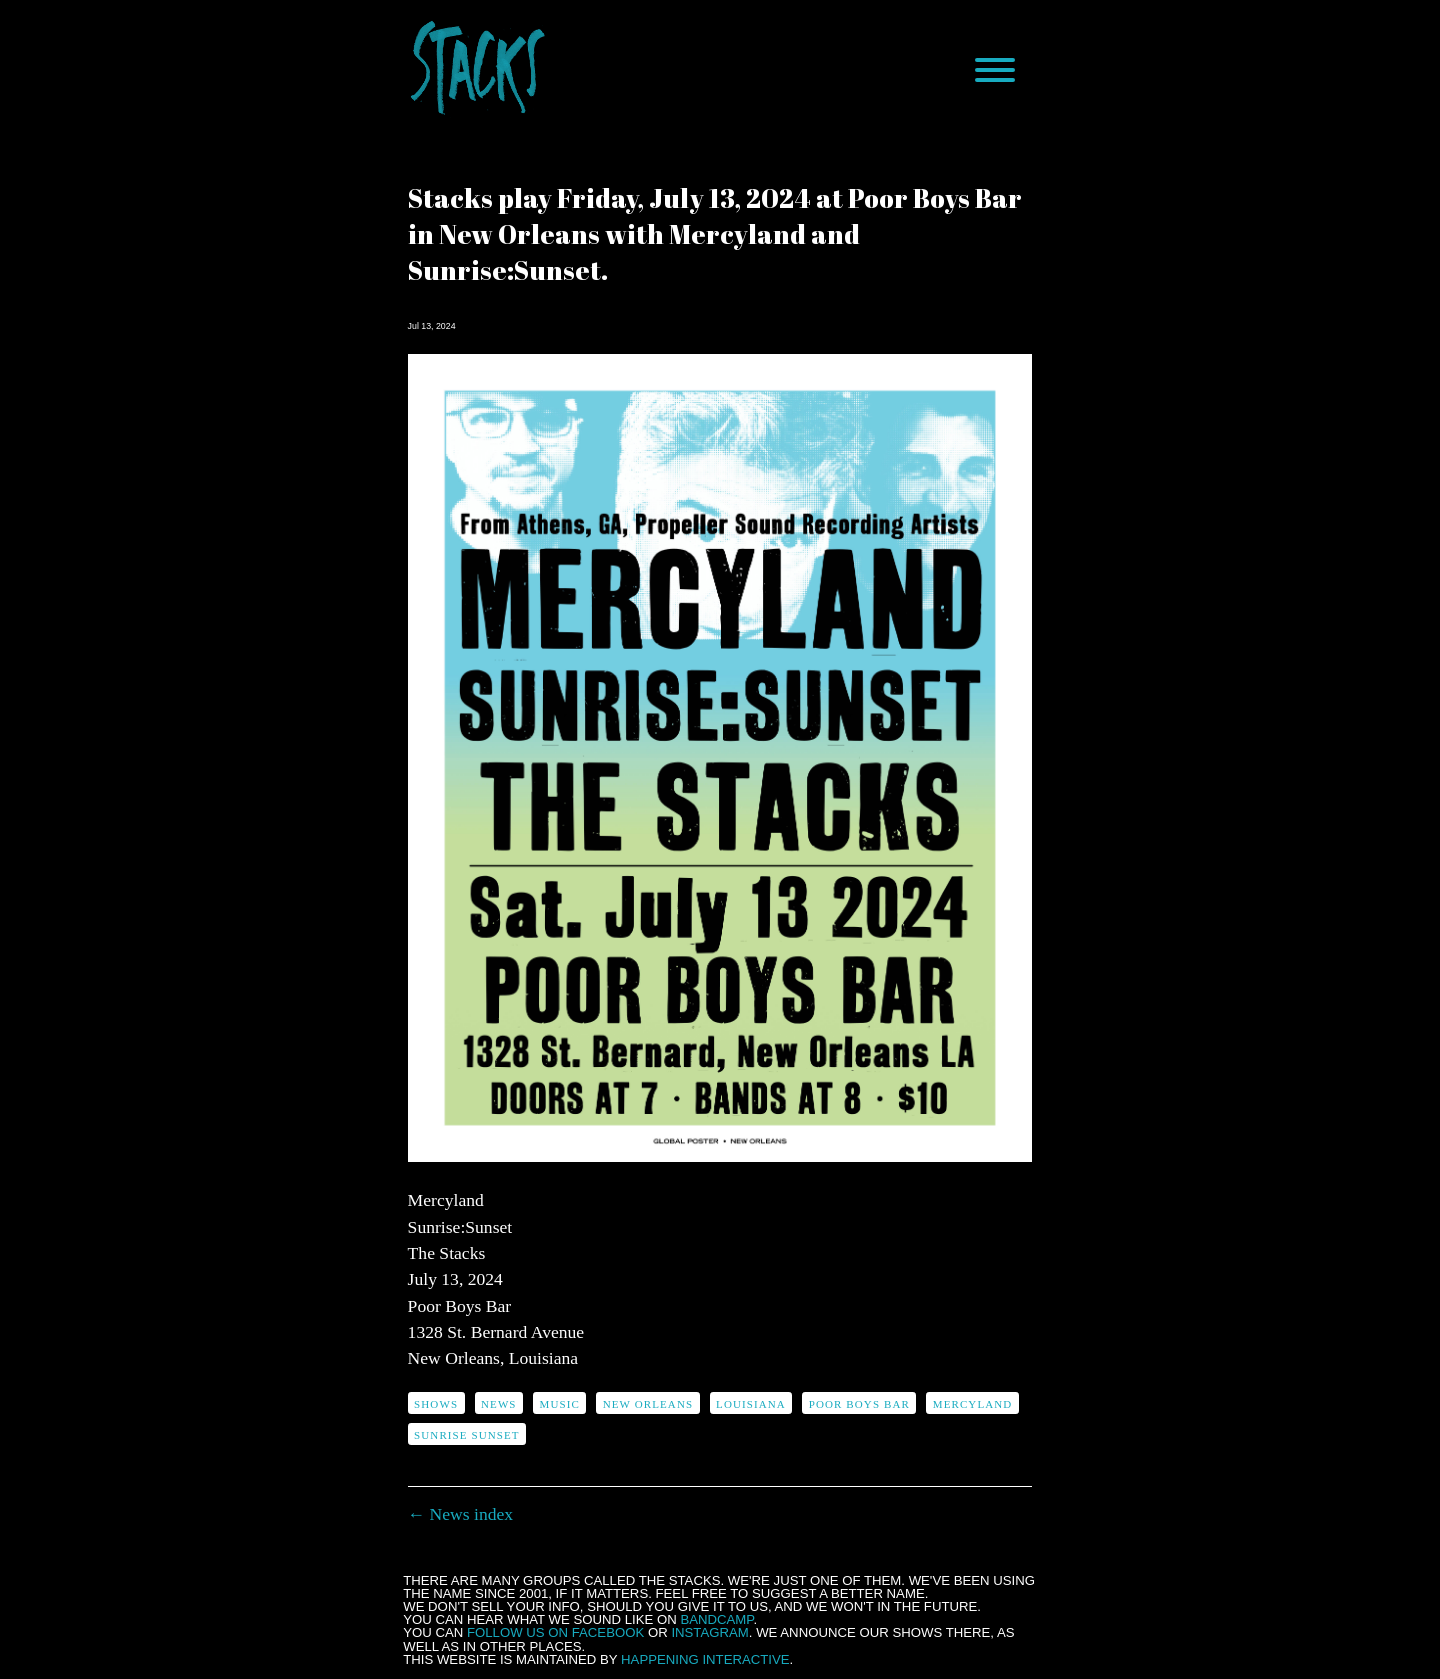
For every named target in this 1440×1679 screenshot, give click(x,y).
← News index (461, 1514)
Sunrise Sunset (467, 1435)
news (499, 1404)
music (560, 1404)
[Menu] (995, 70)
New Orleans (648, 1404)
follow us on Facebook (555, 1632)
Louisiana (751, 1404)
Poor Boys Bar (859, 1404)
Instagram (709, 1632)
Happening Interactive (705, 1659)
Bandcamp (716, 1619)
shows (436, 1404)
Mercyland (973, 1404)
